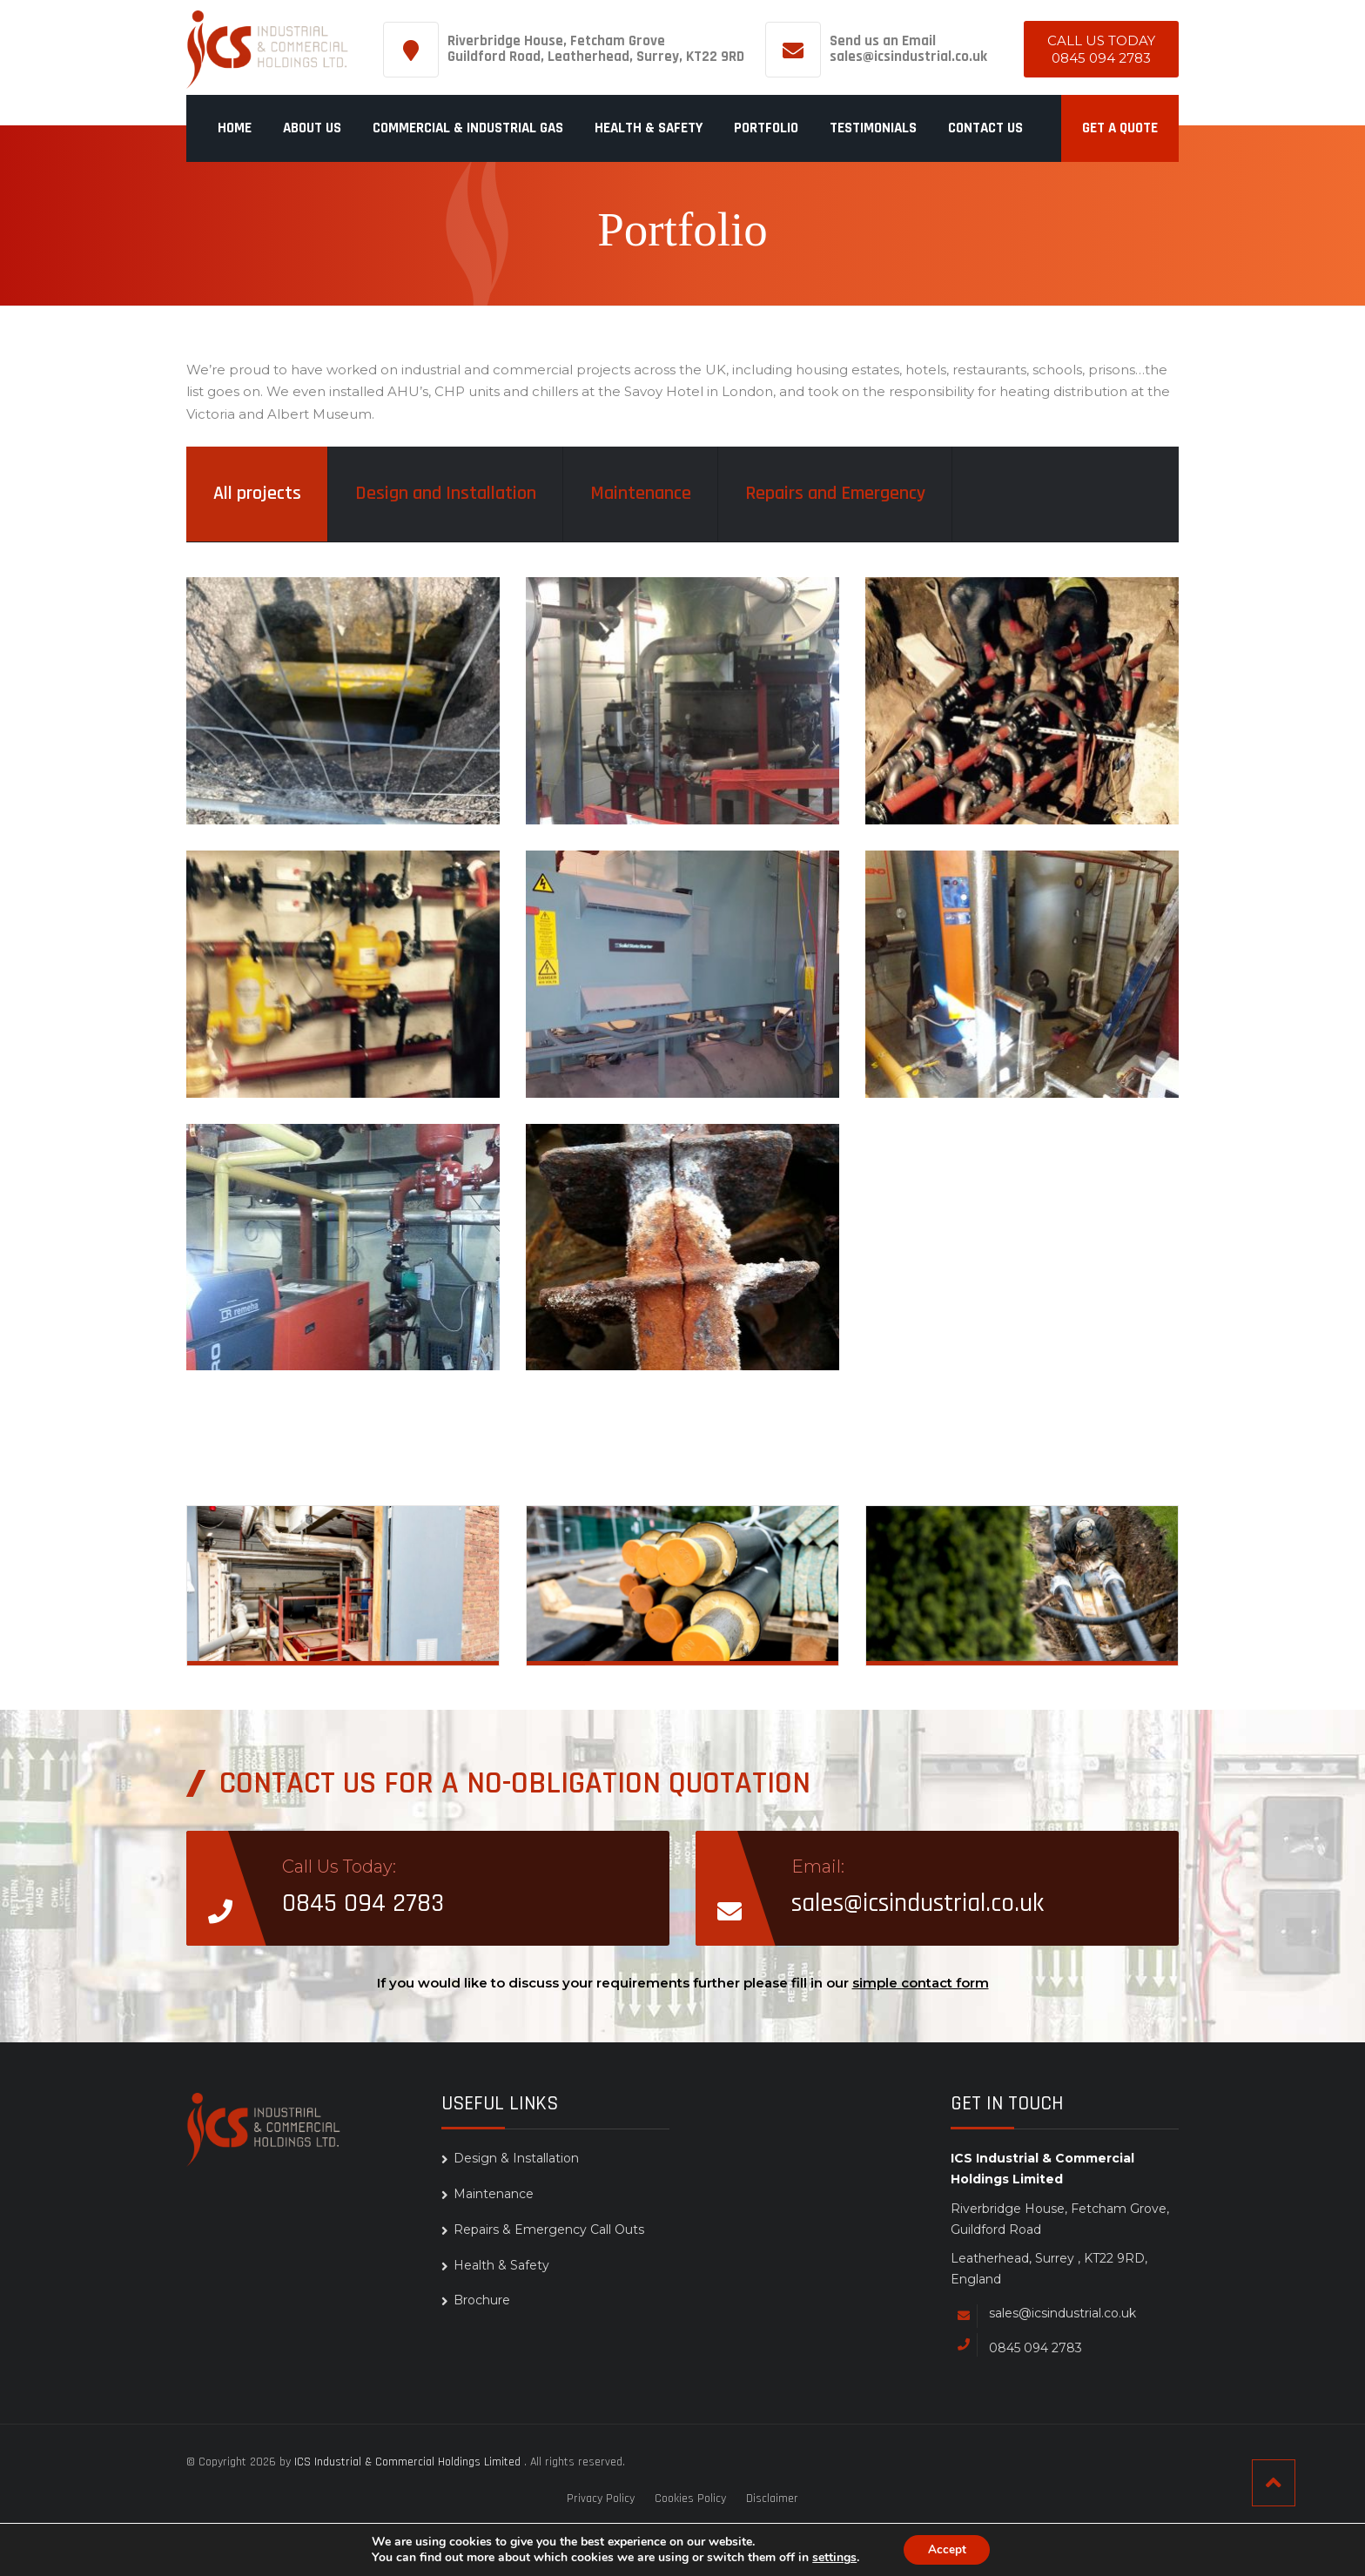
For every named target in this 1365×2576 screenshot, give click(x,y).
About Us (312, 128)
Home (235, 128)
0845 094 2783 (1101, 58)
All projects (257, 493)
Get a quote (1120, 128)
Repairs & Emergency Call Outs (1038, 1637)
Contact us (985, 128)
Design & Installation (345, 1628)
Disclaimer (772, 2498)
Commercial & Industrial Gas (468, 128)
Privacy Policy (601, 2498)
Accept (947, 2548)
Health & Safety (649, 128)
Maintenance (640, 493)
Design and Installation (445, 493)
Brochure (482, 2300)
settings (832, 2557)
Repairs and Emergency (835, 493)
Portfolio (766, 128)
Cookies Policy (690, 2498)
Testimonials (873, 128)
